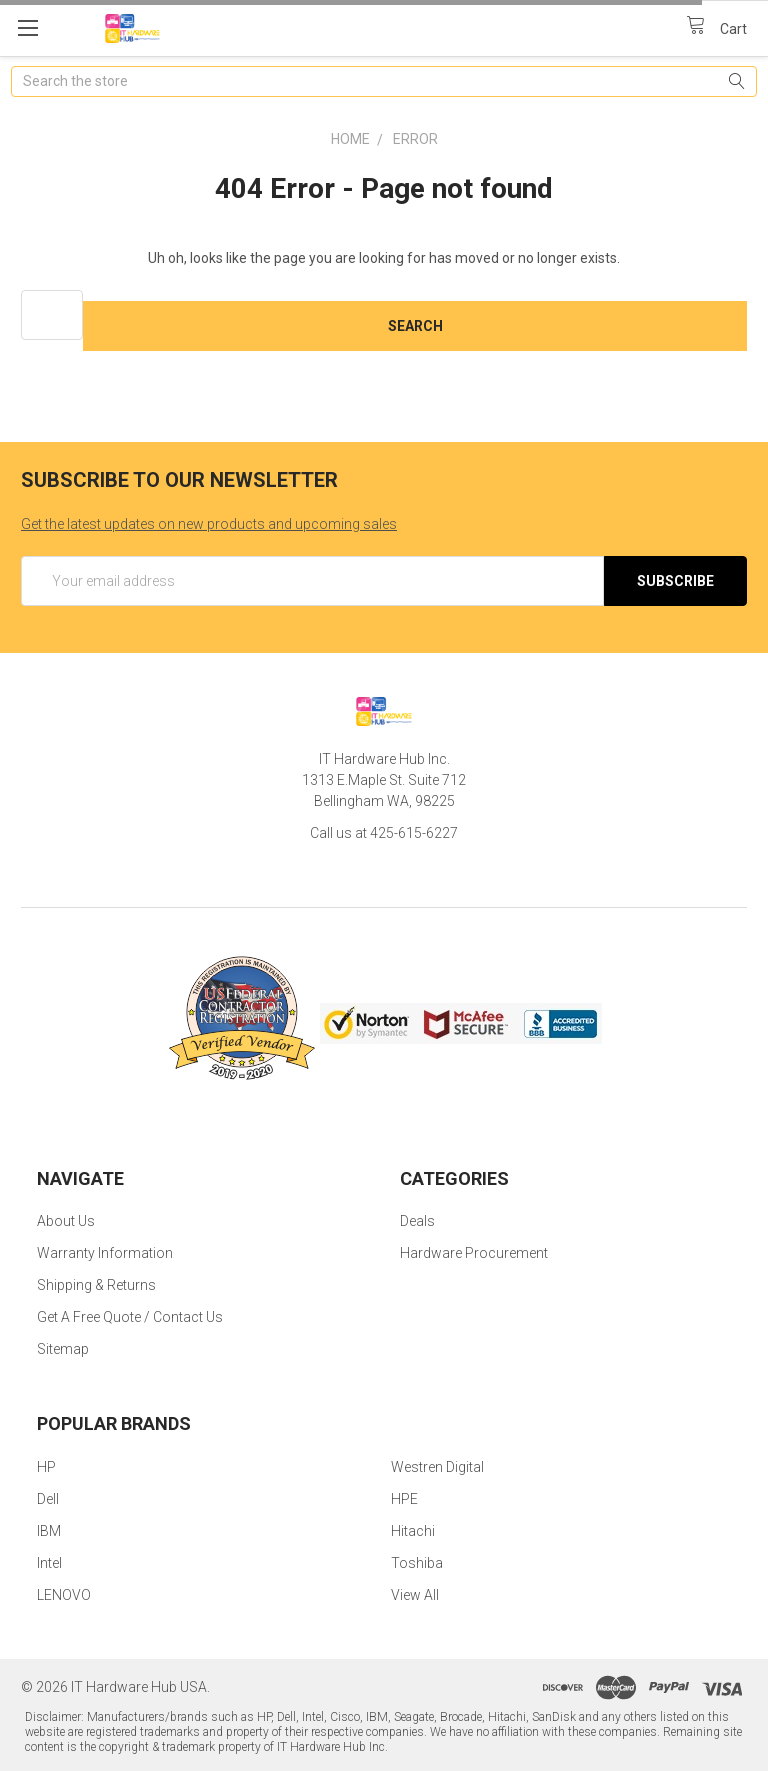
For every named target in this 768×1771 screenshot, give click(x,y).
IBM (49, 1531)
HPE (404, 1499)
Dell (48, 1499)
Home (350, 139)
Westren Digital (437, 1467)
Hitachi (413, 1531)
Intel (49, 1563)
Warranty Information (105, 1253)
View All (415, 1595)
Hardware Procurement (474, 1253)
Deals (417, 1221)
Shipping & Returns (96, 1285)
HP (46, 1467)
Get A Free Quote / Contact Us (130, 1317)
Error (415, 139)
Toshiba (417, 1563)
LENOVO (64, 1595)
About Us (66, 1221)
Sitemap (63, 1349)
